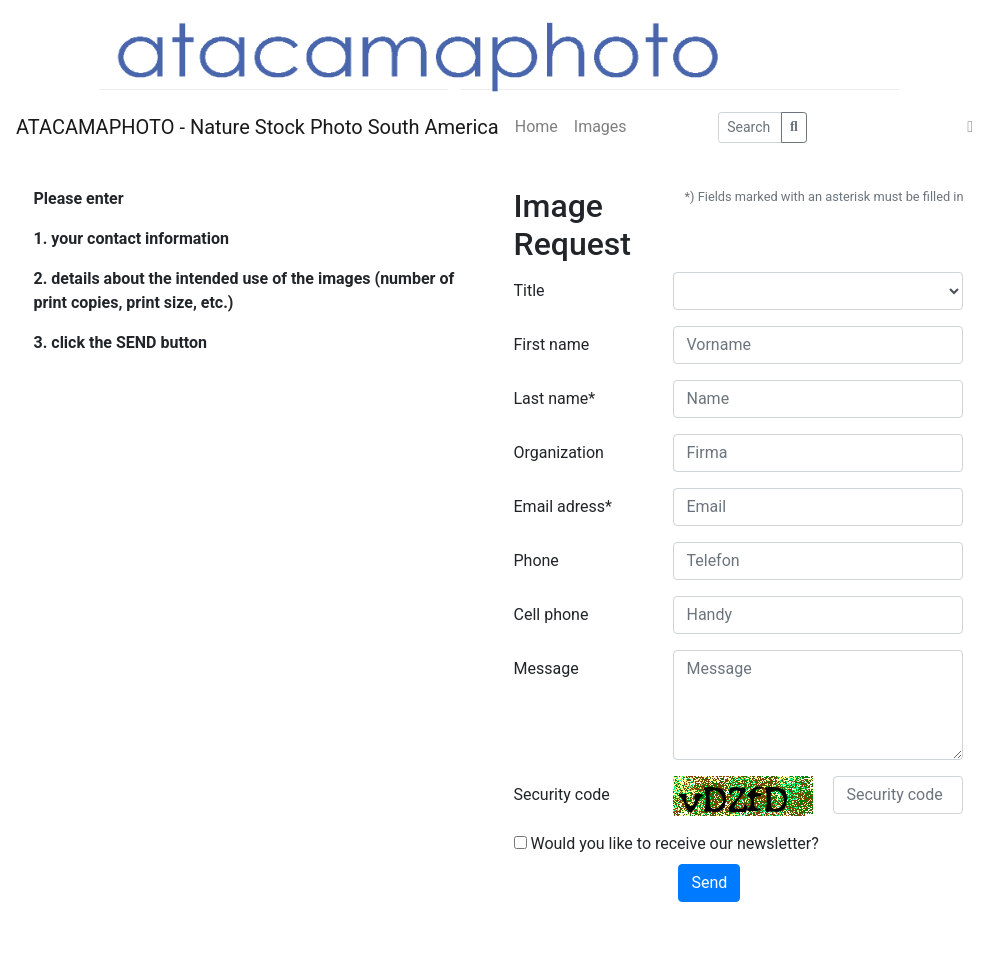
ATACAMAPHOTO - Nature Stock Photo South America (257, 127)
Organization (559, 452)
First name (552, 344)
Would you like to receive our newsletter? (666, 843)
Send (709, 882)
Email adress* (563, 506)
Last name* (555, 398)
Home (536, 126)
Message (546, 668)
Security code (562, 794)
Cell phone (551, 614)
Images (600, 126)
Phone (536, 560)
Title (529, 290)
